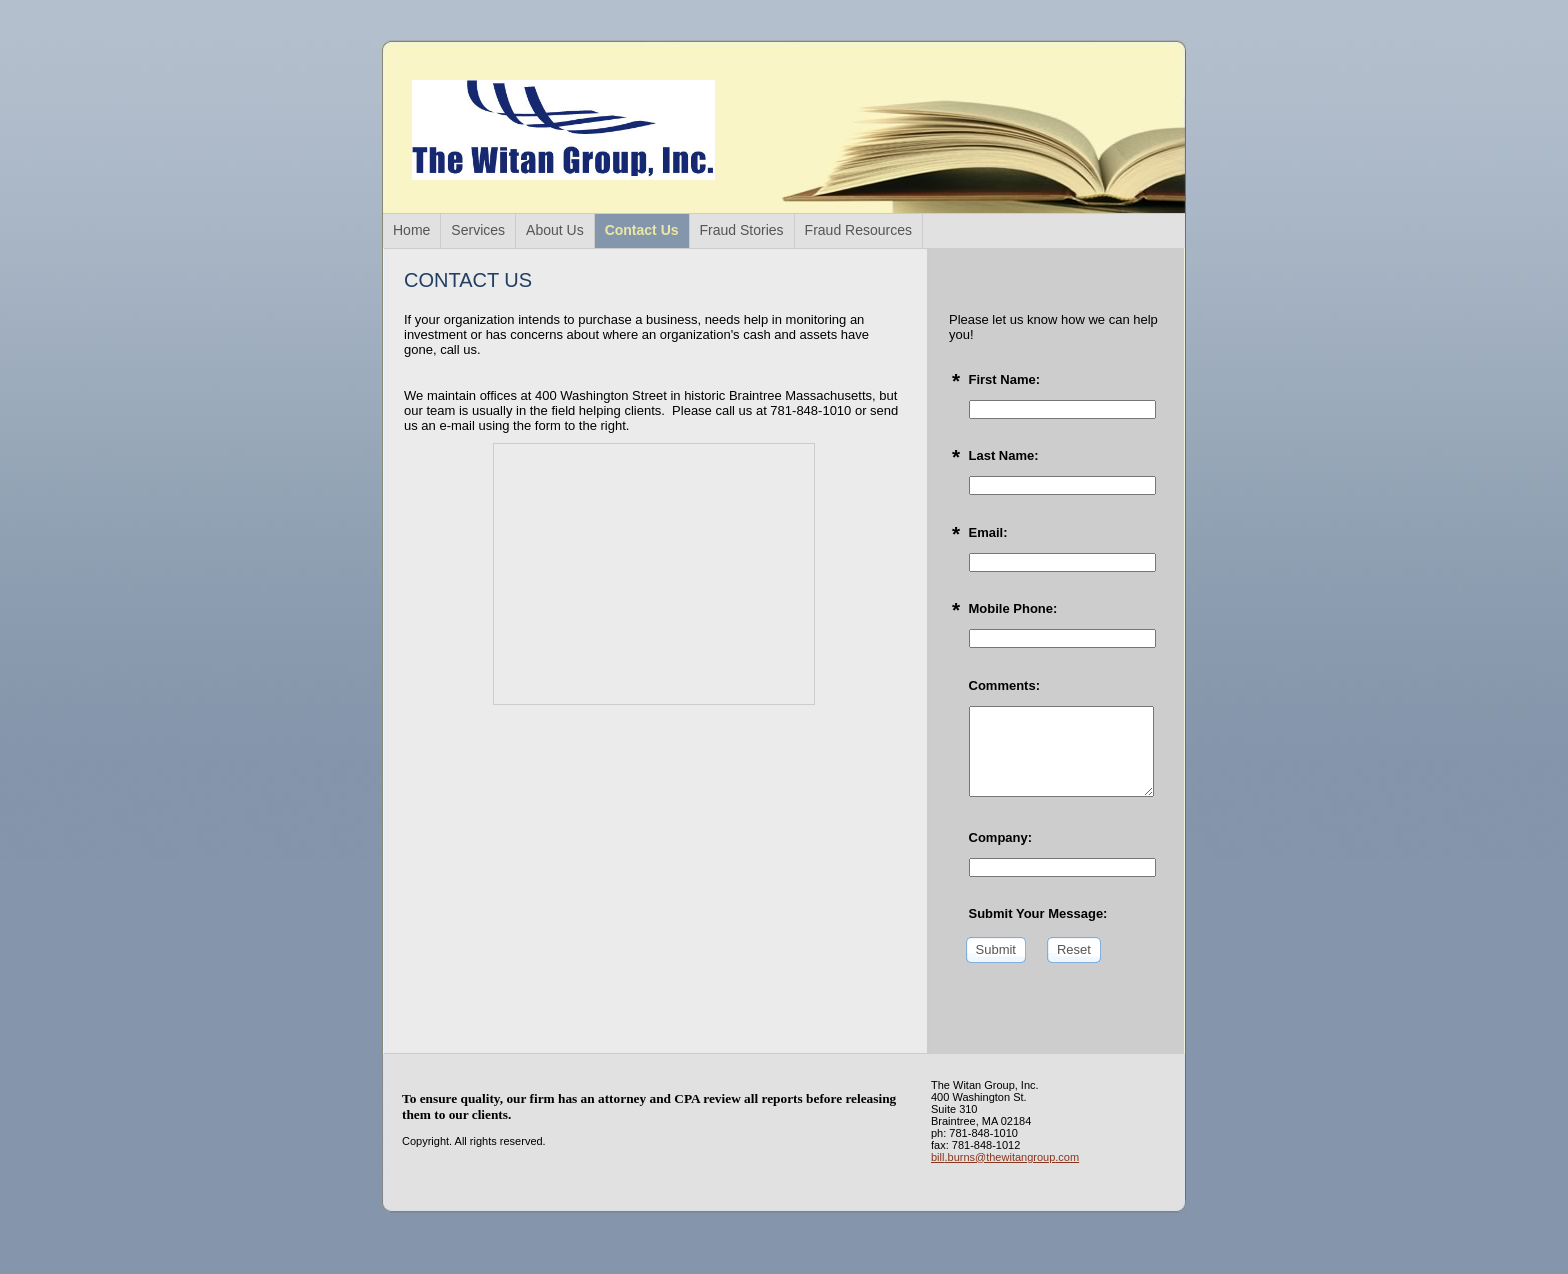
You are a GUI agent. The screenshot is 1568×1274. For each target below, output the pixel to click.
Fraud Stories (742, 230)
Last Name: (1004, 455)
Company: (1001, 837)
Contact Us (642, 230)
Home (411, 230)
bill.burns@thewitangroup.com (1005, 1157)
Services (478, 230)
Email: (988, 532)
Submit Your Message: (1038, 913)
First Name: (1005, 379)
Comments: (1005, 685)
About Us (555, 230)
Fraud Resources (858, 230)
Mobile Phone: (1013, 608)
